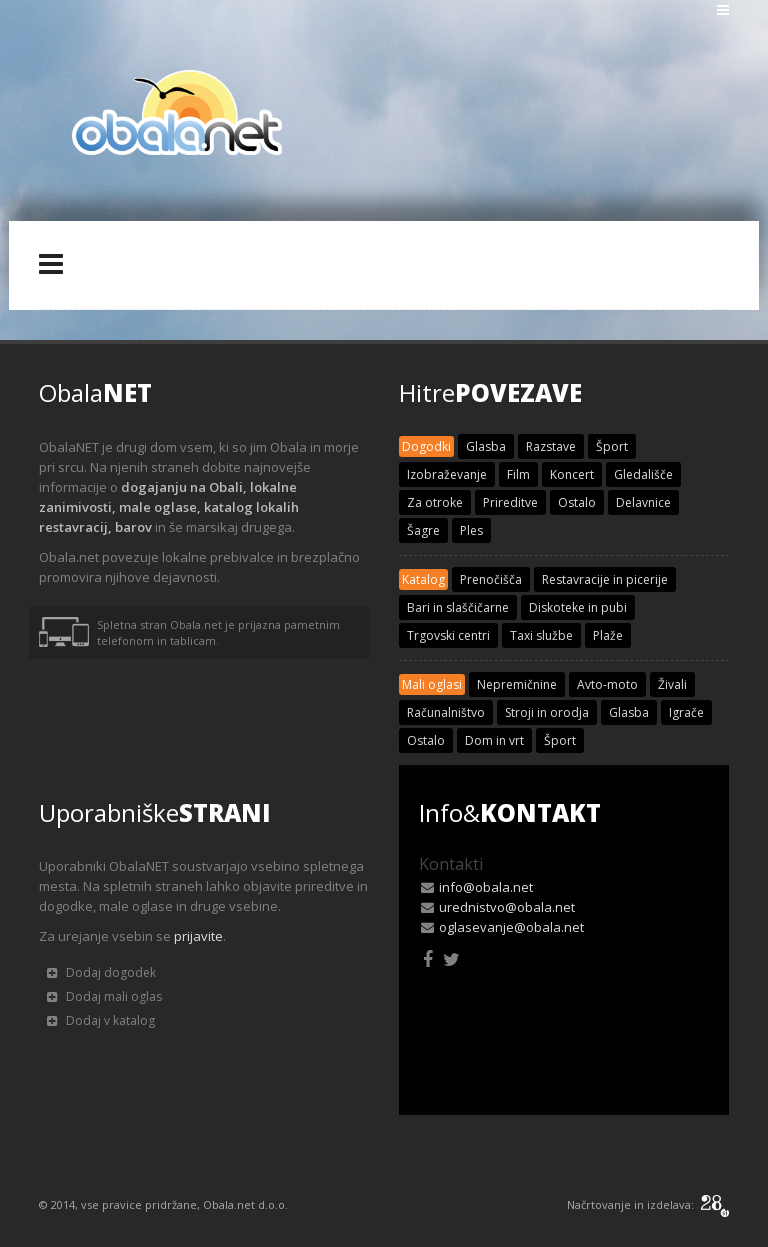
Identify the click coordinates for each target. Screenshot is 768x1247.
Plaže (608, 635)
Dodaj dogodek (101, 972)
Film (518, 474)
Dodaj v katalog (101, 1020)
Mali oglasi (432, 684)
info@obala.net (486, 887)
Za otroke (435, 502)
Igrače (686, 712)
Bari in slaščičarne (458, 607)
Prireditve (510, 502)
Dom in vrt (494, 740)
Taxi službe (541, 635)
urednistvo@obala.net (507, 907)
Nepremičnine (517, 684)
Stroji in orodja (547, 712)
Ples (471, 530)
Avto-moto (607, 684)
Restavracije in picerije (605, 579)
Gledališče (643, 474)
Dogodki (426, 446)
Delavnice (643, 502)
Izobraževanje (447, 474)
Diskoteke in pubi (578, 607)
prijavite (198, 936)
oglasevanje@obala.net (511, 927)
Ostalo (577, 502)
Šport (612, 446)
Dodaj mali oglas (104, 996)
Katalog (423, 579)
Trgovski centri (448, 635)
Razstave (551, 446)
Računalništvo (446, 712)
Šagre (423, 530)
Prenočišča (491, 579)
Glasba (486, 446)
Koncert (572, 474)
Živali (672, 684)
